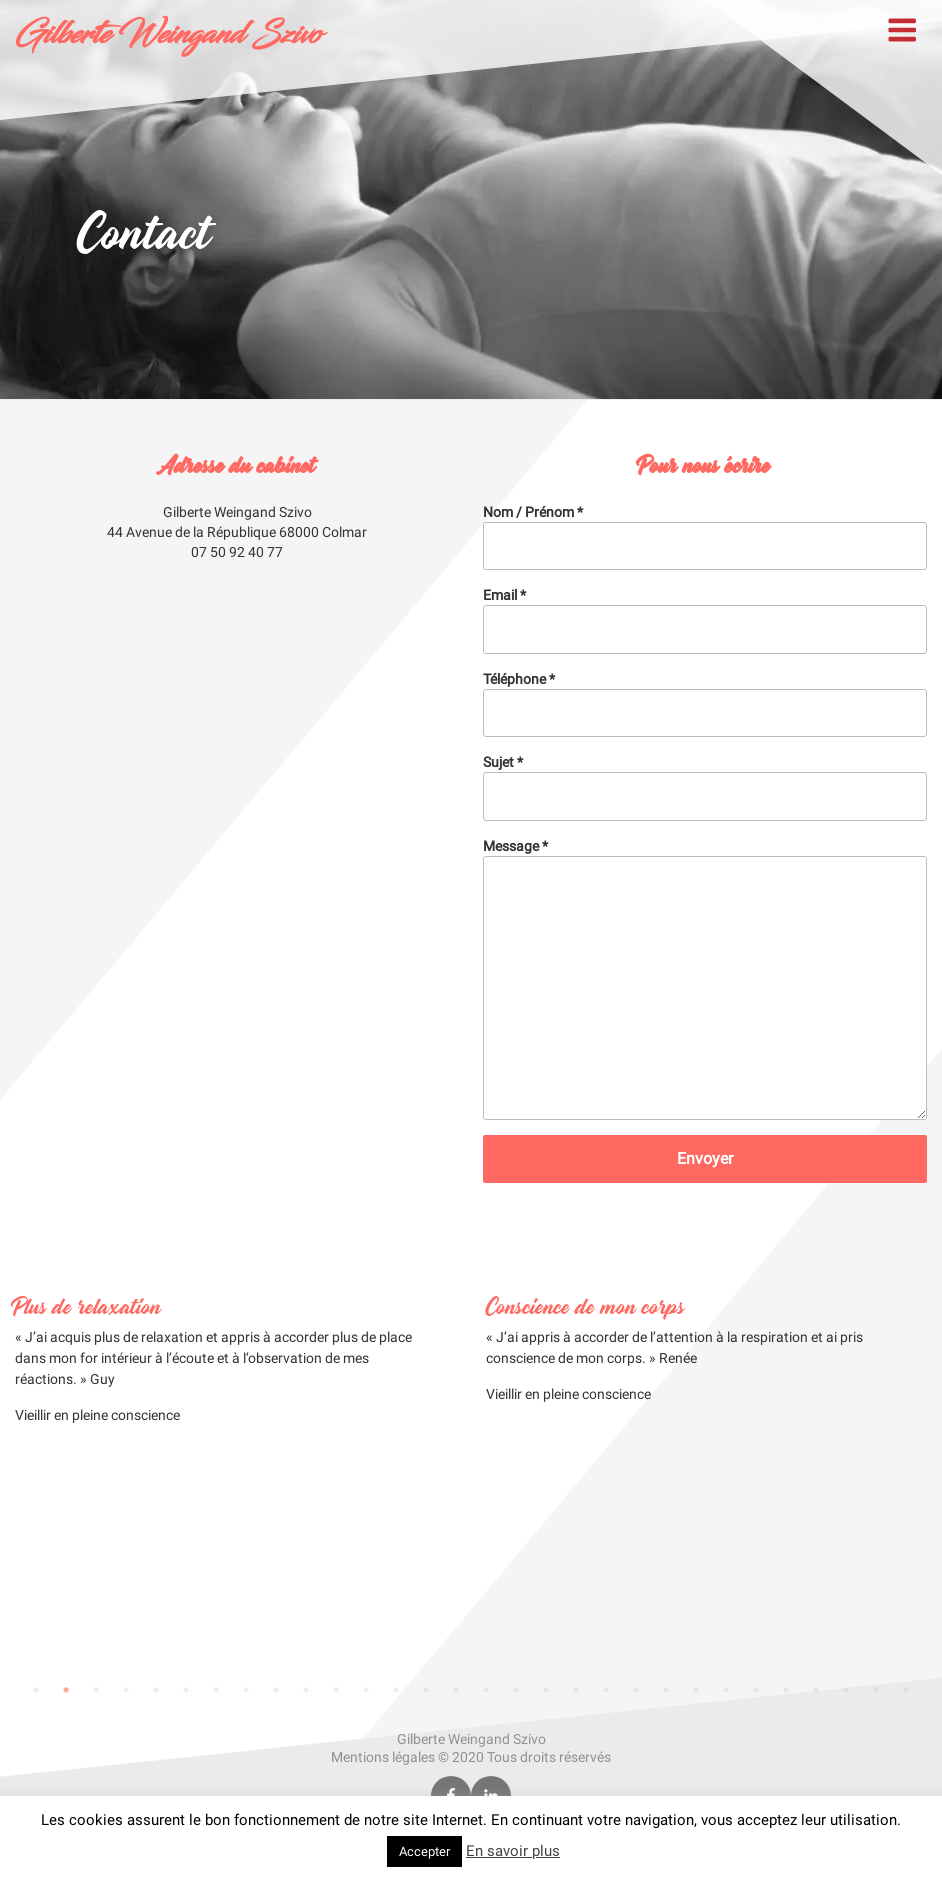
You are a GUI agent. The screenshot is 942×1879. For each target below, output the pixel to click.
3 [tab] (96, 1690)
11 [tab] (336, 1690)
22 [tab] (666, 1690)
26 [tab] (786, 1690)
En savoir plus (513, 1851)
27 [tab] (816, 1690)
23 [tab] (696, 1690)
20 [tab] (606, 1690)
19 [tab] (576, 1690)
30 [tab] (906, 1690)
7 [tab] (216, 1690)
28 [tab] (846, 1690)
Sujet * (705, 787)
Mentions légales (383, 1757)
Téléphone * (705, 704)
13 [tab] (396, 1690)
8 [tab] (246, 1690)
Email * (705, 620)
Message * (705, 979)
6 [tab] (186, 1690)
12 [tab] (366, 1690)
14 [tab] (426, 1690)
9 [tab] (276, 1690)
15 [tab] (456, 1690)
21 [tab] (636, 1690)
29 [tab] (876, 1690)
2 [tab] (66, 1690)
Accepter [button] (424, 1851)
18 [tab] (546, 1690)
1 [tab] (36, 1690)
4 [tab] (126, 1690)
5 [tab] (156, 1690)
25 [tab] (756, 1690)
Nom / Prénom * (705, 537)
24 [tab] (726, 1690)
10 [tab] (306, 1690)
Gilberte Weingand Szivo (168, 35)
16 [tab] (486, 1690)
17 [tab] (516, 1690)
